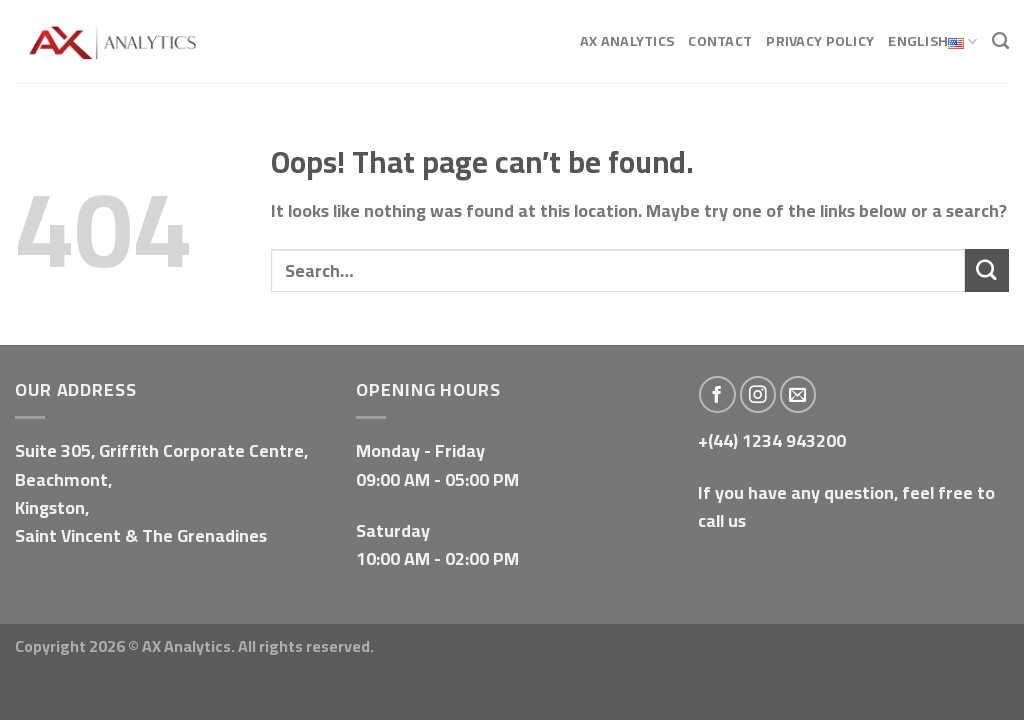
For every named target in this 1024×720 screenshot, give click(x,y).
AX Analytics (627, 40)
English (932, 42)
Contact (720, 40)
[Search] (1000, 41)
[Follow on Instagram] (758, 394)
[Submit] (987, 270)
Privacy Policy (820, 40)
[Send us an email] (798, 394)
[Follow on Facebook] (717, 394)
